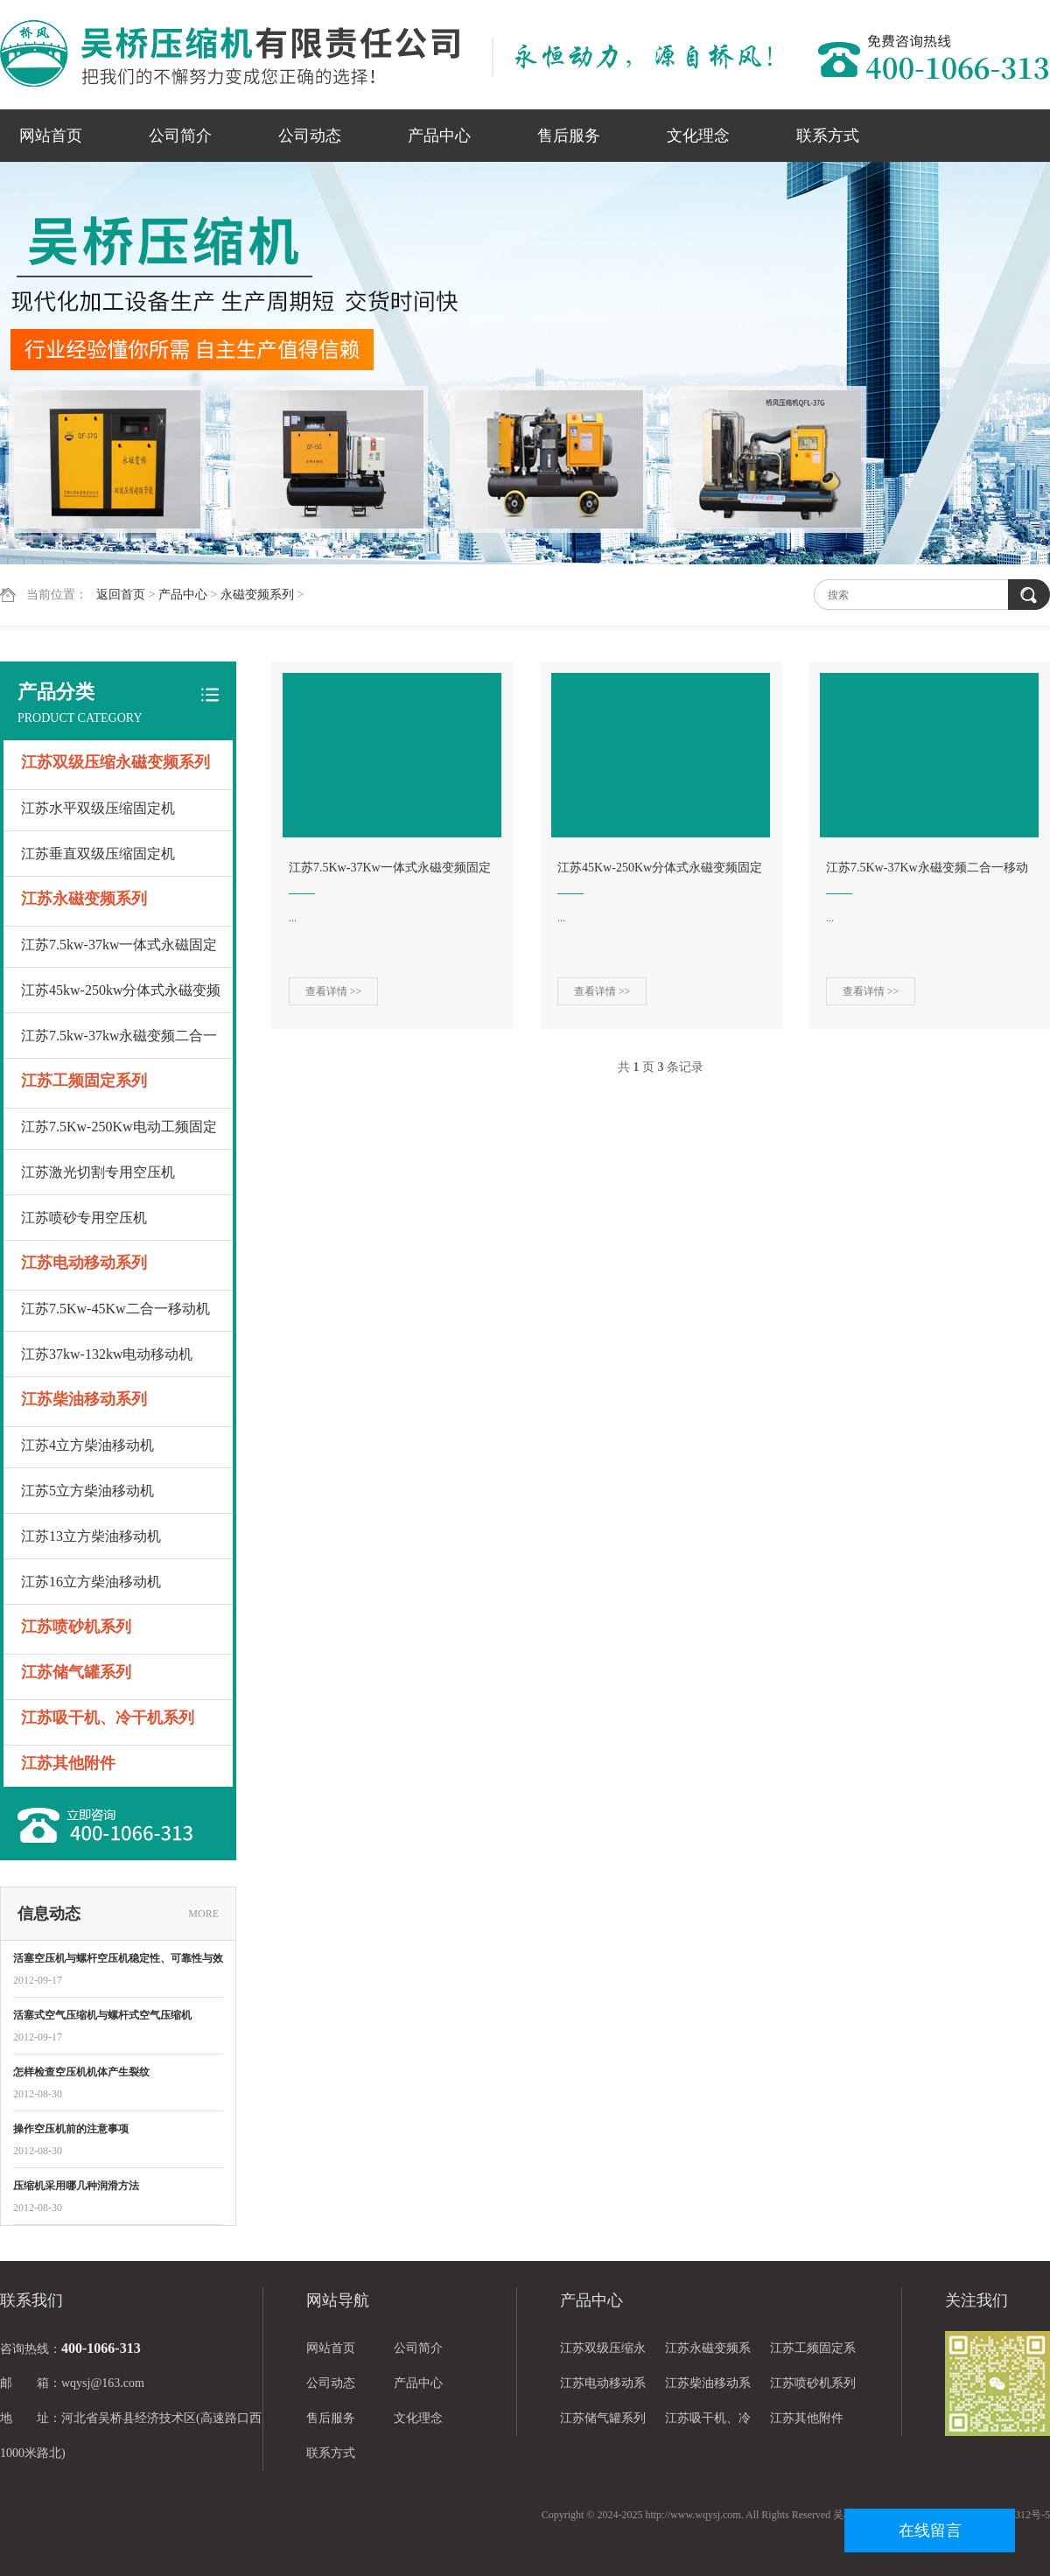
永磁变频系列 (257, 594)
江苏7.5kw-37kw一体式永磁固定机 (119, 952)
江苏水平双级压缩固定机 (98, 808)
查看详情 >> (333, 991)
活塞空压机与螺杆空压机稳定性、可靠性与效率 (118, 1959)
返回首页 (120, 594)
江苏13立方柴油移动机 (91, 1536)
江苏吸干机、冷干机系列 (107, 1717)
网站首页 (50, 135)
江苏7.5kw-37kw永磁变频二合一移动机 (119, 1043)
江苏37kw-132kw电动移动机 (106, 1354)
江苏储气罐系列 (76, 1672)
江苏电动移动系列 (84, 1262)
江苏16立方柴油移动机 (91, 1581)
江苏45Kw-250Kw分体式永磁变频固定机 (659, 871)
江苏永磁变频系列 (84, 898)
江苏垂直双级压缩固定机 (98, 853)
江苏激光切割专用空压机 (98, 1172)
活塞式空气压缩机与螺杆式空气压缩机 (102, 2015)
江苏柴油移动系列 (84, 1399)
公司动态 (309, 135)
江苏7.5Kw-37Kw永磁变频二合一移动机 (927, 871)
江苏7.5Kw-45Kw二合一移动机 (115, 1308)
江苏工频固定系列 (84, 1080)
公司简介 (180, 135)
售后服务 (568, 135)
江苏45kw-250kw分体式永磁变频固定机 (120, 998)
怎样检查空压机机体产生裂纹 (81, 2072)
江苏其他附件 (68, 1763)
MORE (203, 1914)
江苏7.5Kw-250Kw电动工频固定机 (119, 1134)
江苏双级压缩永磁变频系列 (115, 762)
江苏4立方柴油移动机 (87, 1445)
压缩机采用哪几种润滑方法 (76, 2186)
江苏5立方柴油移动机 (87, 1490)
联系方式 (827, 135)
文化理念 (698, 135)
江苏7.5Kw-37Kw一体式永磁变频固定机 (390, 871)
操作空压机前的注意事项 (71, 2129)
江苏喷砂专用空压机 (84, 1217)
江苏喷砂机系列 (76, 1626)
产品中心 (439, 135)
